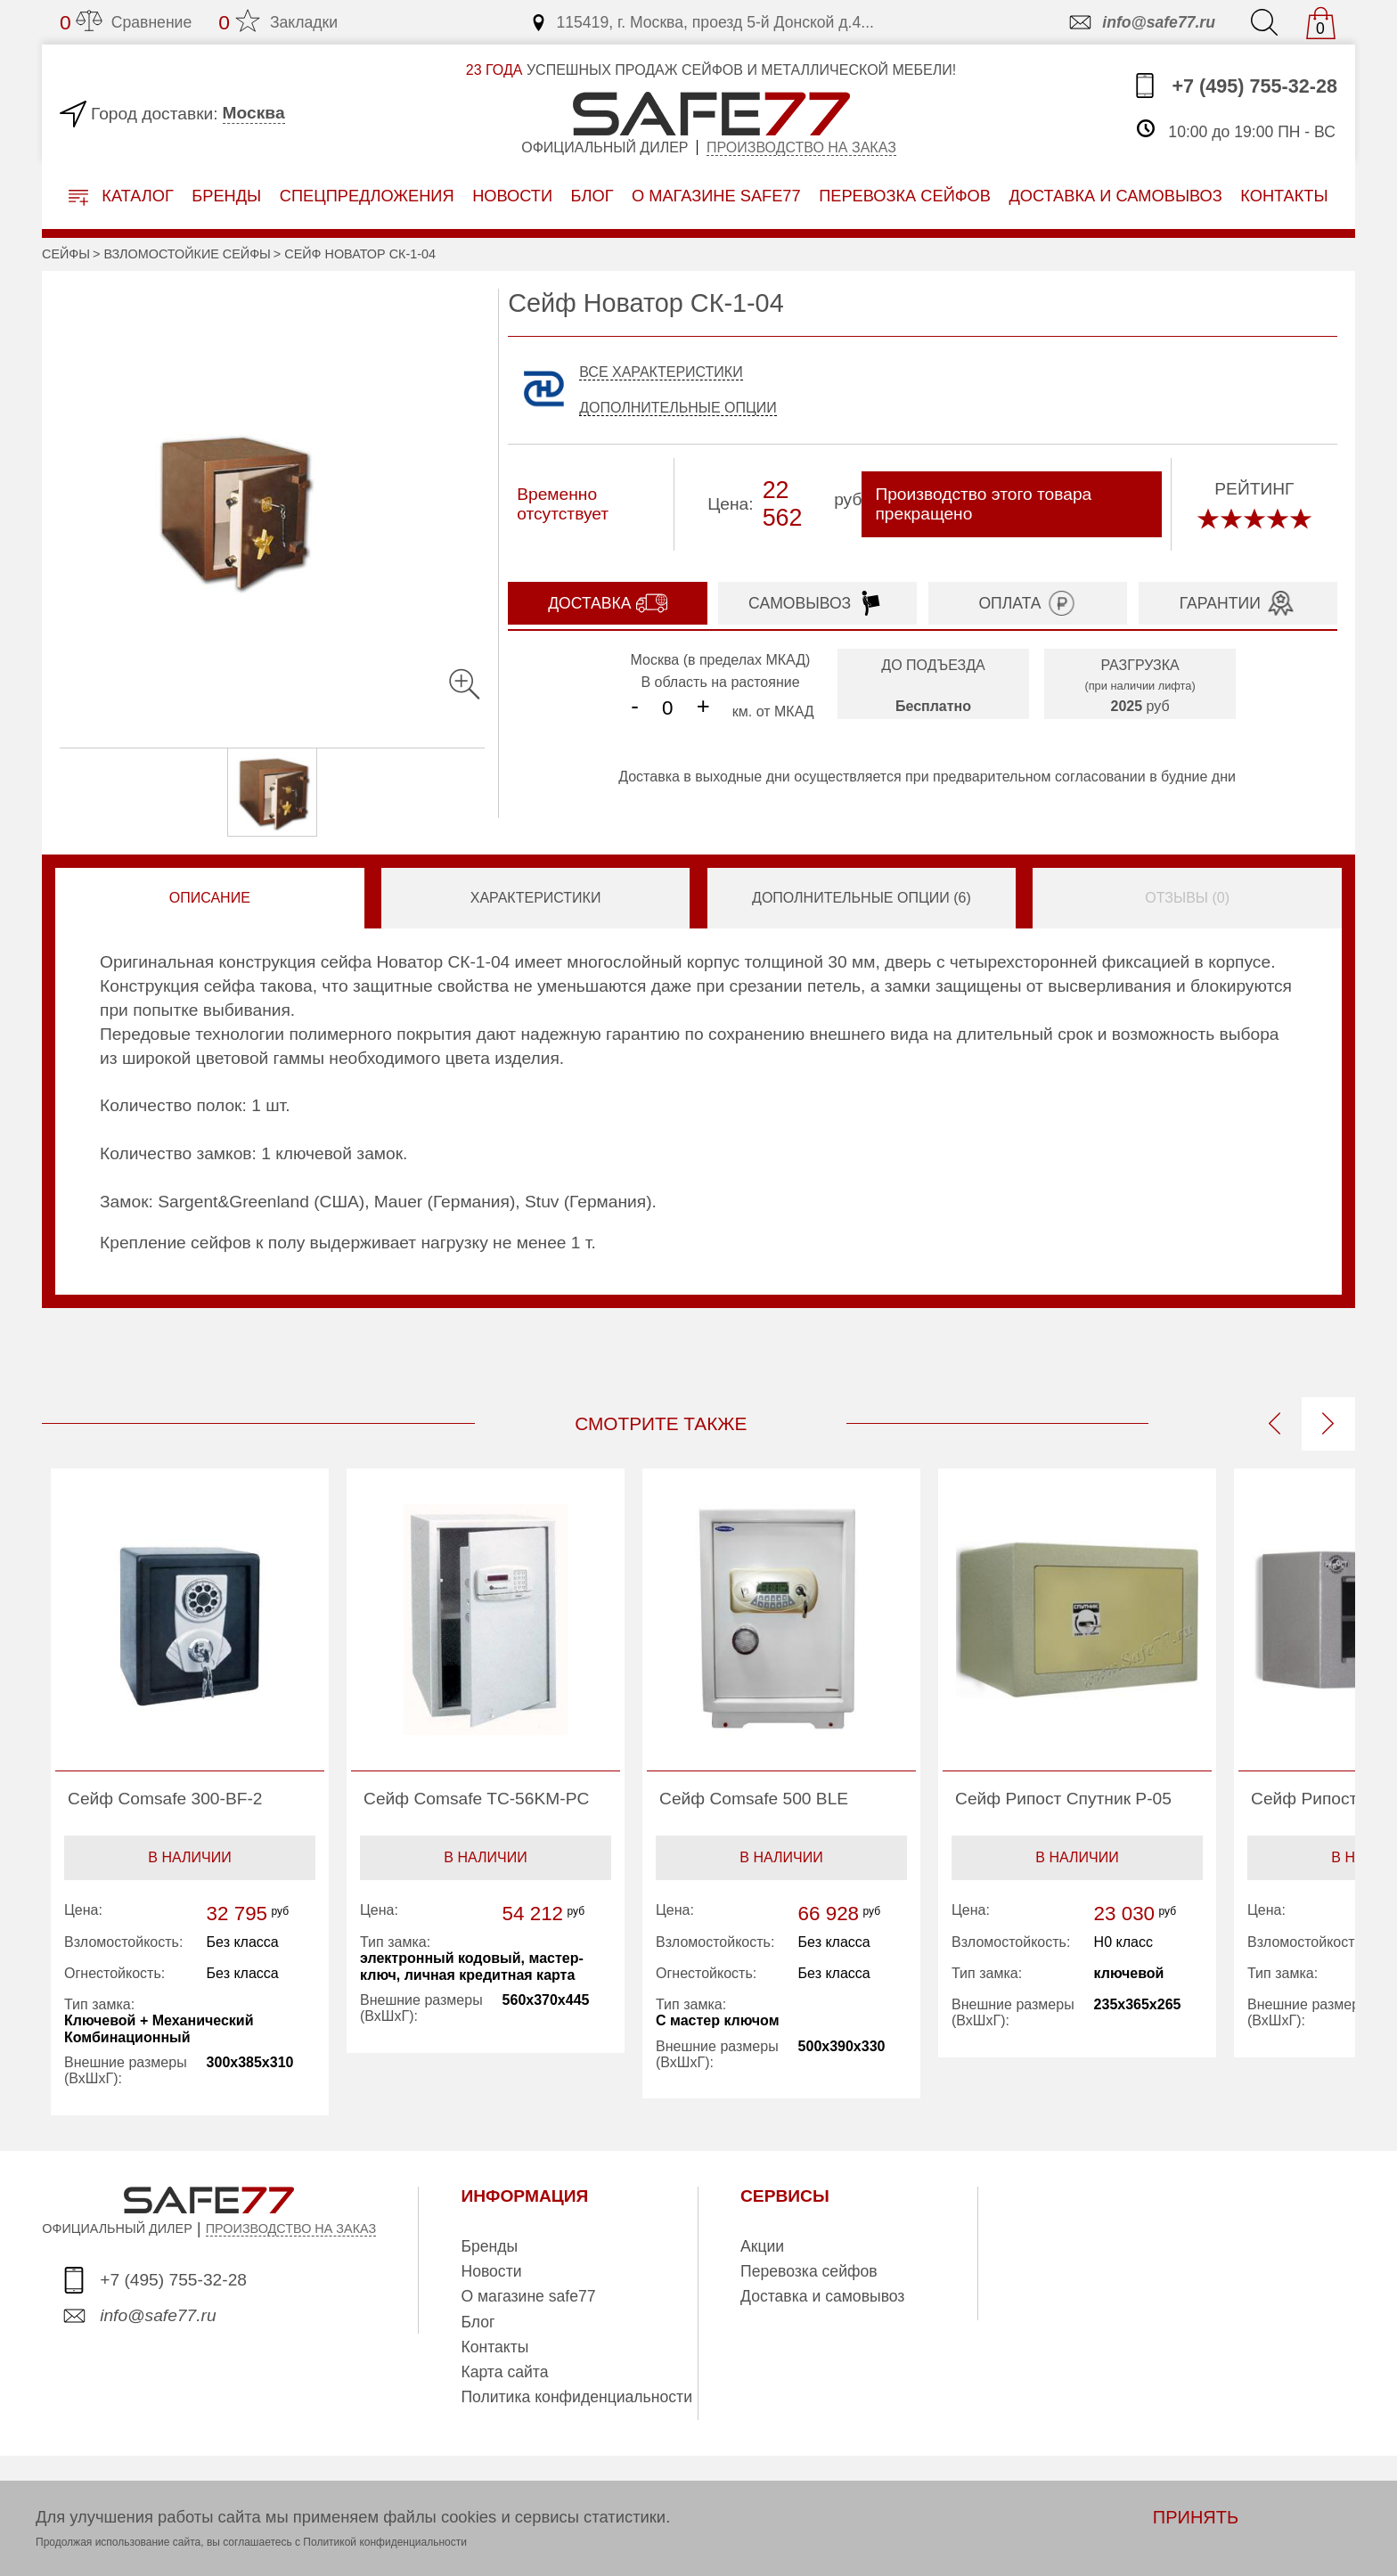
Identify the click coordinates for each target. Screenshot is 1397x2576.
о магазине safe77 (716, 195)
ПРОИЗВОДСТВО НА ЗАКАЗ (291, 2228)
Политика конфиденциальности (576, 2397)
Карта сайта (504, 2372)
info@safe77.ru (1140, 22)
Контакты (494, 2347)
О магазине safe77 (528, 2296)
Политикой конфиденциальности (385, 2542)
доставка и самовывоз (1115, 195)
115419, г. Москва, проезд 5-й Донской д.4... (701, 22)
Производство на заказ (801, 147)
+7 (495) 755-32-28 (1234, 85)
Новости (512, 195)
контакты (1284, 195)
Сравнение (126, 22)
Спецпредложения (367, 195)
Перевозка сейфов (809, 2271)
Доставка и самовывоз (822, 2296)
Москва (254, 112)
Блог (592, 195)
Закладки (278, 22)
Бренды (226, 195)
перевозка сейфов (905, 195)
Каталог (121, 196)
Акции (762, 2246)
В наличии (189, 1857)
